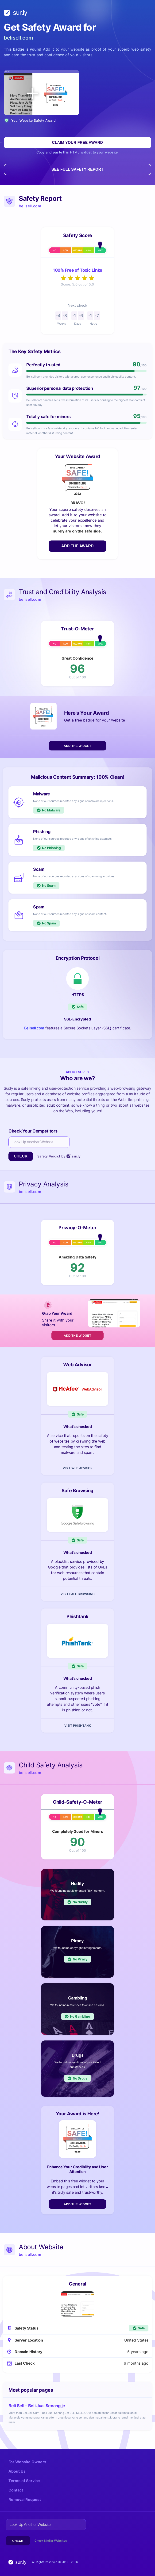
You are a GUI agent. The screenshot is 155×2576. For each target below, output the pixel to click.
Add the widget (77, 746)
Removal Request (24, 2499)
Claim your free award (77, 143)
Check (20, 1156)
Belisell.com (34, 1028)
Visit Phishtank (77, 1725)
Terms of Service (24, 2480)
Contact (15, 2490)
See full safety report (78, 169)
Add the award (77, 546)
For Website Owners (27, 2461)
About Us (17, 2471)
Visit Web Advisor (77, 1468)
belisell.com (18, 38)
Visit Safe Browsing (78, 1594)
